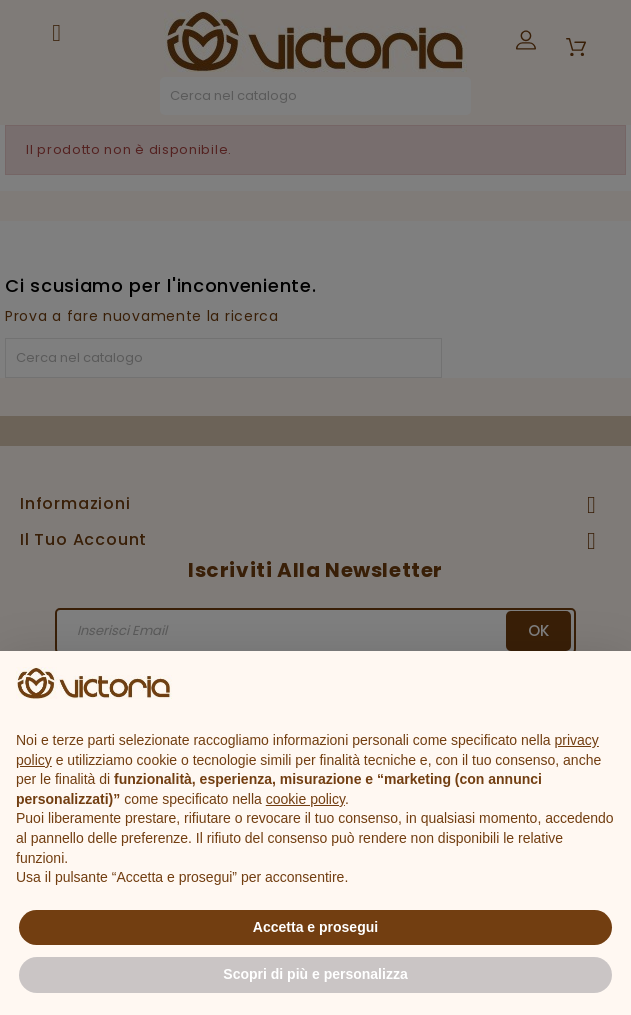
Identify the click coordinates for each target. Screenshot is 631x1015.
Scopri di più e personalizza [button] (315, 974)
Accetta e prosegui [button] (315, 927)
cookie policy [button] (305, 799)
